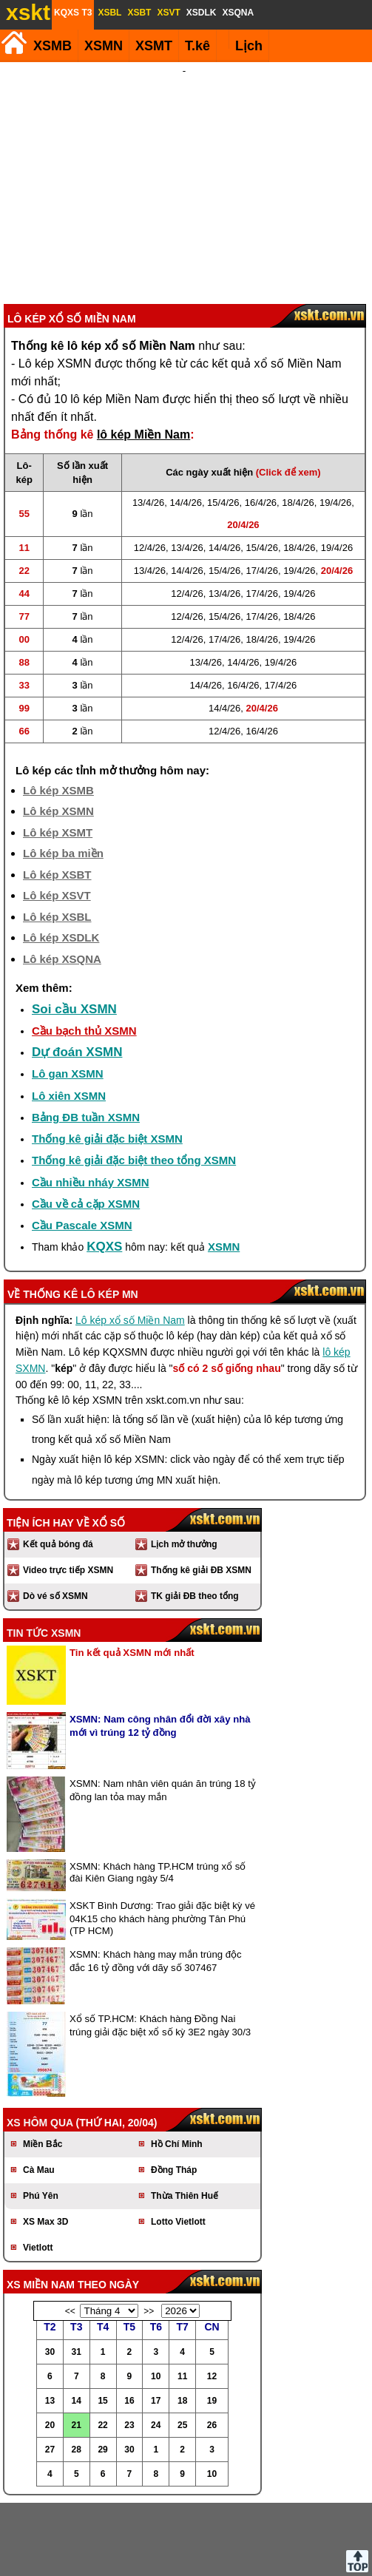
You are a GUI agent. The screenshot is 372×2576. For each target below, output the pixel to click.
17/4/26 (262, 491)
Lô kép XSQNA (62, 879)
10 (155, 2297)
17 (155, 2321)
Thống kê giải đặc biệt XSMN (107, 1059)
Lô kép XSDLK (61, 858)
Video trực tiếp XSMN (68, 1491)
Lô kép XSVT (57, 816)
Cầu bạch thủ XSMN (84, 951)
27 (50, 2370)
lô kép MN (109, 1215)
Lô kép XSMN (58, 732)
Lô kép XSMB (58, 711)
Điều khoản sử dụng (184, 2553)
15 (102, 2321)
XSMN (103, 45)
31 (76, 2273)
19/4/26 (335, 423)
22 (102, 2346)
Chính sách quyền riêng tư (282, 2553)
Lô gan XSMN (68, 994)
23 (129, 2346)
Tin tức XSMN (44, 1554)
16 (129, 2321)
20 (50, 2346)
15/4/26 (223, 423)
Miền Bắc (42, 2065)
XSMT (153, 45)
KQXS (104, 1167)
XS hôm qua (40, 2043)
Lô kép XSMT (57, 753)
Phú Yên (40, 2117)
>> (148, 2232)
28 (76, 2370)
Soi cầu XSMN (74, 930)
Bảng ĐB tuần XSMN (86, 1038)
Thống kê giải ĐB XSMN (201, 1491)
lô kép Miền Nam (143, 355)
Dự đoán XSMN (77, 973)
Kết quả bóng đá (58, 1465)
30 (50, 2273)
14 (76, 2321)
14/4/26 (186, 423)
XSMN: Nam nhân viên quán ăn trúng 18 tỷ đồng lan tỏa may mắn (163, 1711)
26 (212, 2346)
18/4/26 (298, 423)
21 (76, 2346)
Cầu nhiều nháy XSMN (90, 1103)
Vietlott (38, 2168)
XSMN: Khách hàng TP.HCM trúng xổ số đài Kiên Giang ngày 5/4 (158, 1793)
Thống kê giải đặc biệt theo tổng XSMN (134, 1081)
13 (50, 2321)
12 (212, 2297)
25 (182, 2346)
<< (70, 2232)
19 (212, 2321)
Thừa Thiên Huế (184, 2117)
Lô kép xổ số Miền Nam (130, 1241)
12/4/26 (150, 468)
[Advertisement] (184, 143)
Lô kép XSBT (57, 795)
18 (182, 2321)
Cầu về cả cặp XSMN (86, 1124)
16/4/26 (261, 423)
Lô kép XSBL (57, 837)
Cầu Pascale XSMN (82, 1146)
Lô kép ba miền (63, 774)
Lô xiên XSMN (69, 1016)
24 (155, 2346)
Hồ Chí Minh (177, 2065)
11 (182, 2297)
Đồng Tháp (174, 2091)
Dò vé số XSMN (55, 1517)
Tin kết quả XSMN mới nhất (132, 1573)
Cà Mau (39, 2091)
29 (102, 2370)
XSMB (52, 45)
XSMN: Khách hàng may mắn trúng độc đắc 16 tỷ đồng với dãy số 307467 (156, 1882)
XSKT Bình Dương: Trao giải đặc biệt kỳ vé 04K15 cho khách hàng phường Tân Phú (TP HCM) (162, 1839)
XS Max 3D (45, 2142)
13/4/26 (148, 423)
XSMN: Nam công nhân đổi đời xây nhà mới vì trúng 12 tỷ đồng (160, 1646)
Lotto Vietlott (178, 2142)
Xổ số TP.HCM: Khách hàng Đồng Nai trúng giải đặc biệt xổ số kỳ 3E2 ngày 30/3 (160, 1946)
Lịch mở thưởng (184, 1465)
